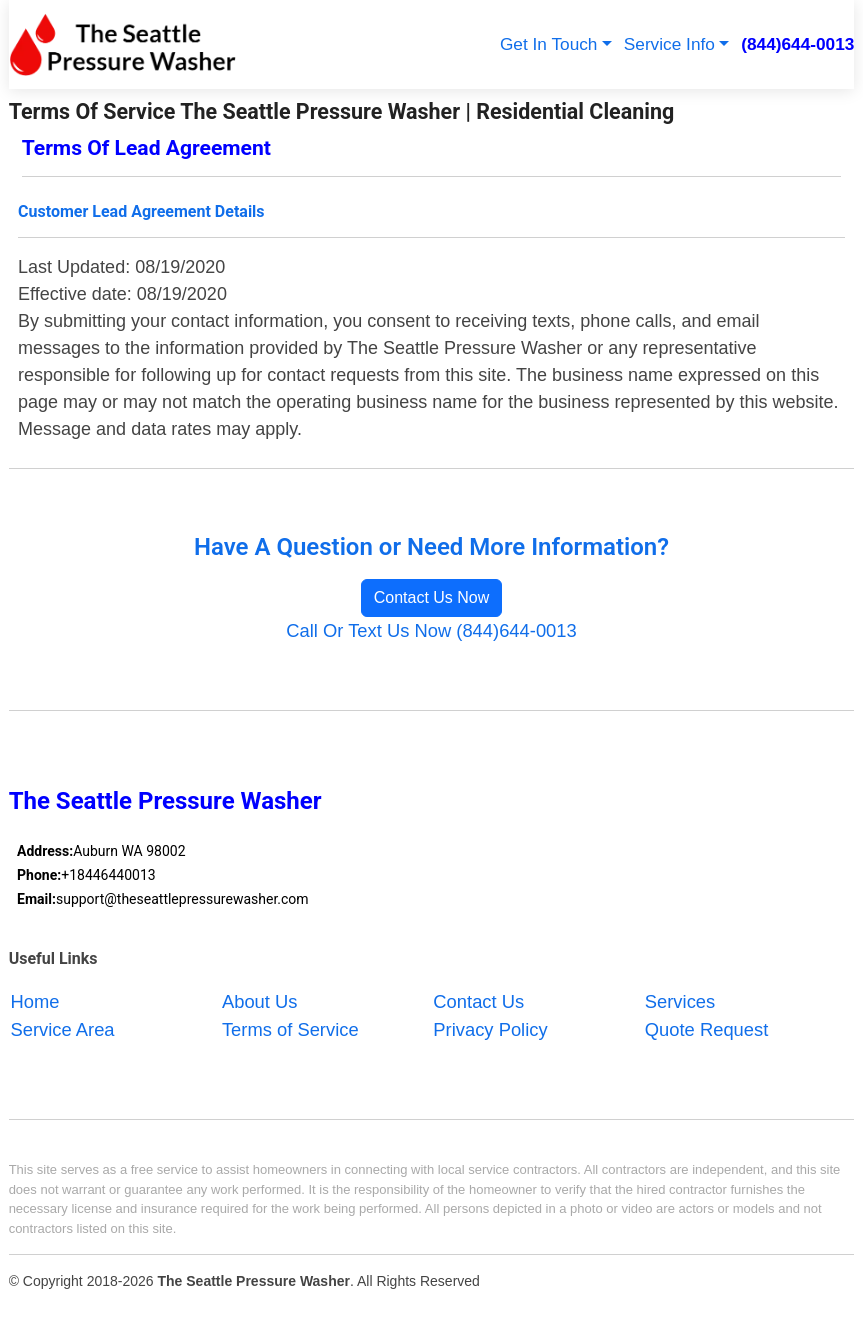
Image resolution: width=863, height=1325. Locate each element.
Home (34, 1001)
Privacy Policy (490, 1029)
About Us (260, 1001)
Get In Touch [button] (549, 44)
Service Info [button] (669, 44)
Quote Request (707, 1029)
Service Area (62, 1029)
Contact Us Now (432, 597)
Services (680, 1001)
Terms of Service (290, 1029)
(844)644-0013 (797, 44)
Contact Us (478, 1001)
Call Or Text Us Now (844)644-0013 (431, 630)
